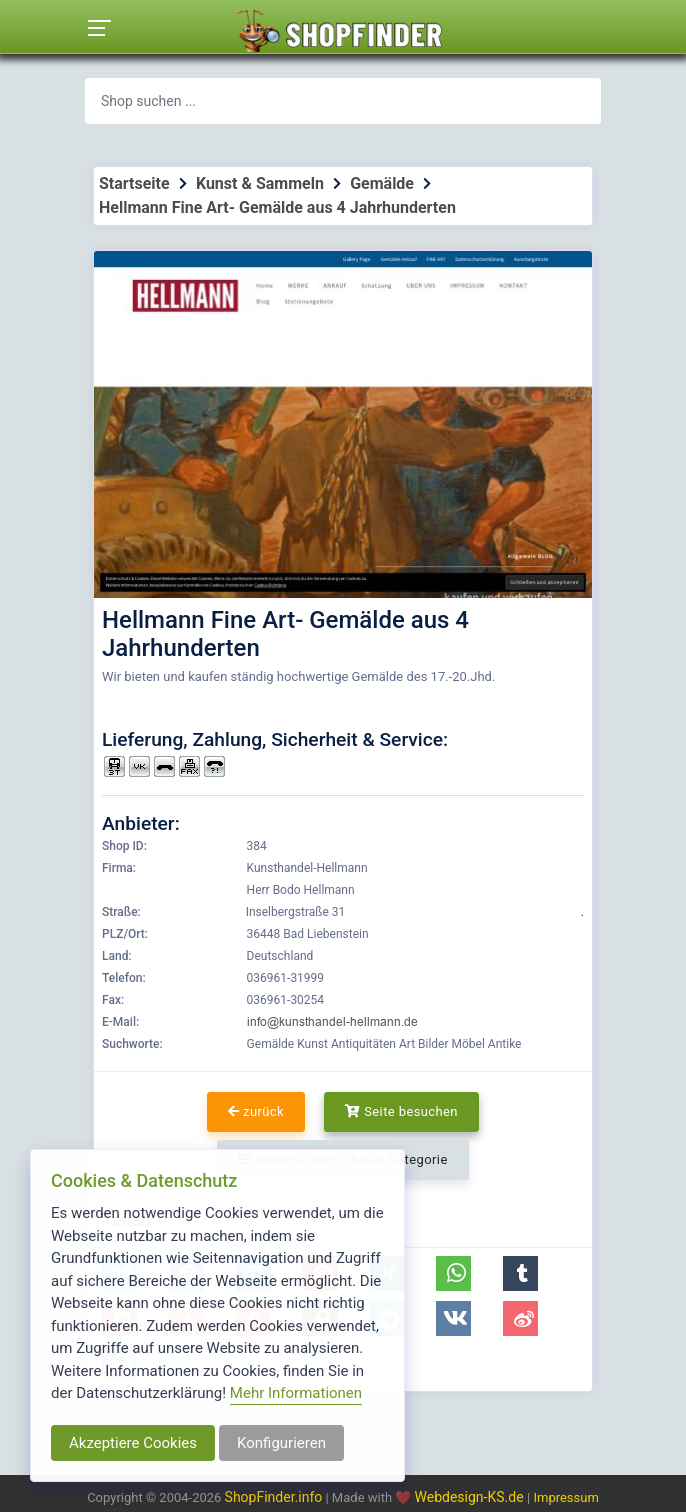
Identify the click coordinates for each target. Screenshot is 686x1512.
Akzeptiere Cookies (133, 1443)
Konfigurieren (281, 1443)
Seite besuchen (401, 1111)
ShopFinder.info (274, 1497)
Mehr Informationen (296, 1393)
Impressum (565, 1497)
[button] (453, 1273)
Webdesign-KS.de (471, 1497)
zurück (256, 1111)
